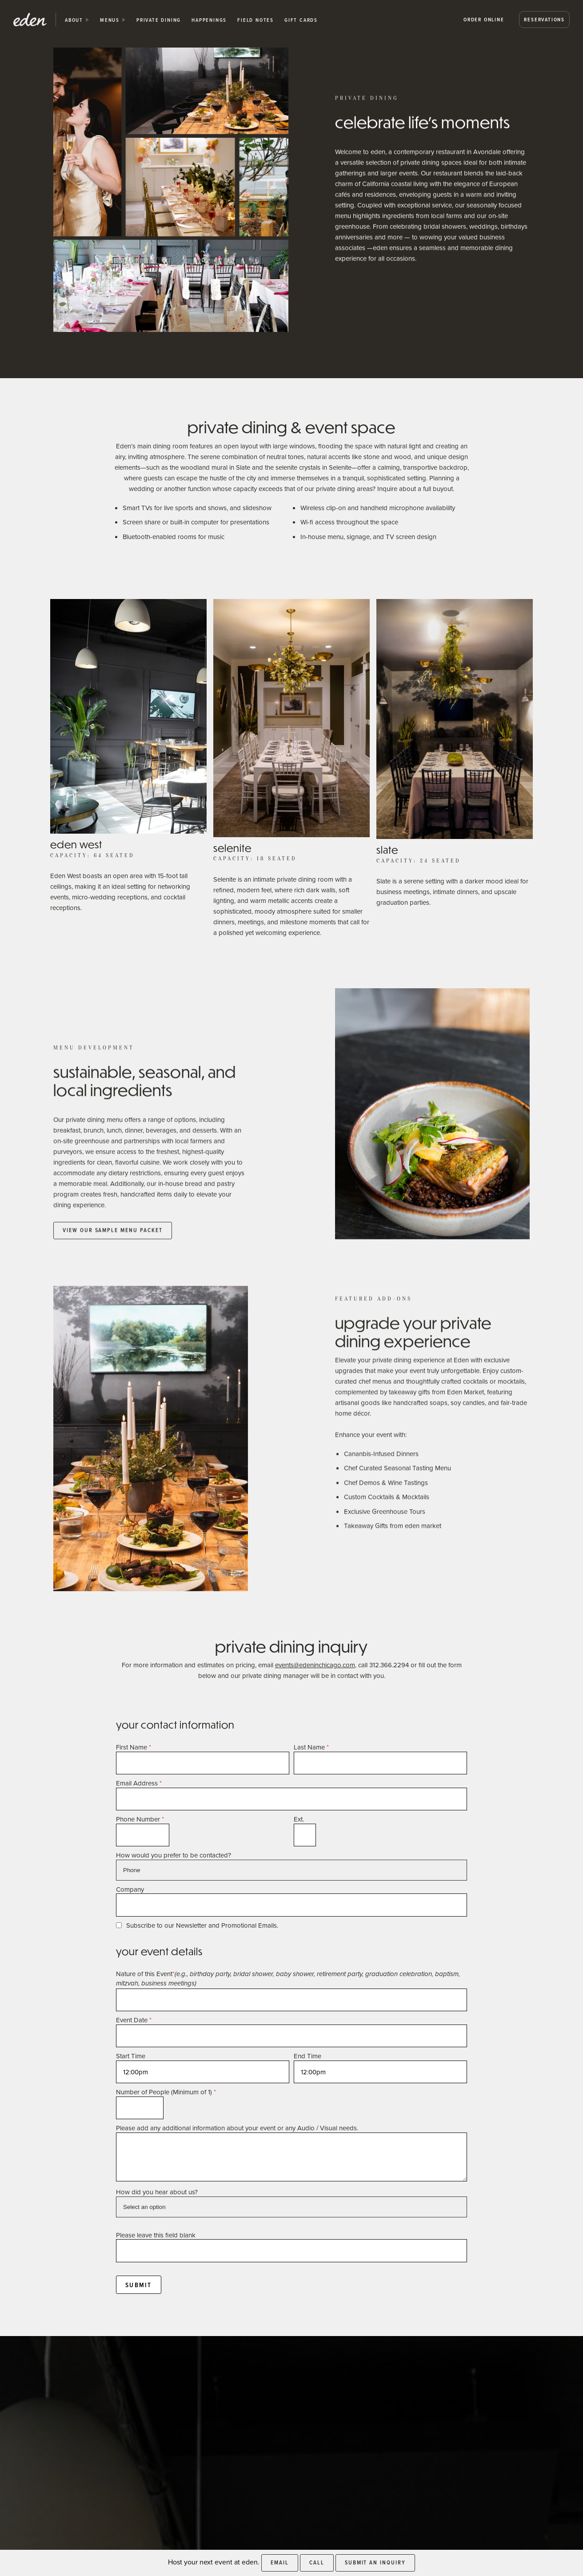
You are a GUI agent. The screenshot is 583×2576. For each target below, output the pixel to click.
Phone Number (140, 1819)
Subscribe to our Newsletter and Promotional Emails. (202, 1925)
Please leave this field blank (156, 2235)
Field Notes (255, 20)
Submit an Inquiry (375, 2562)
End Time (307, 2056)
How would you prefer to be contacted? (173, 1855)
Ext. (299, 1819)
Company (130, 1889)
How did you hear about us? (157, 2192)
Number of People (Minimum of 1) (166, 2092)
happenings (209, 20)
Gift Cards (301, 20)
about (74, 20)
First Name (133, 1747)
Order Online (483, 19)
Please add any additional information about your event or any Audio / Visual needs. (237, 2128)
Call (316, 2562)
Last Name (311, 1747)
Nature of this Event (288, 1978)
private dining (158, 20)
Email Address (139, 1783)
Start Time (130, 2056)
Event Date (134, 2020)
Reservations (544, 19)
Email (280, 2562)
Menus (110, 20)
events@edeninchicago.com (315, 1664)
